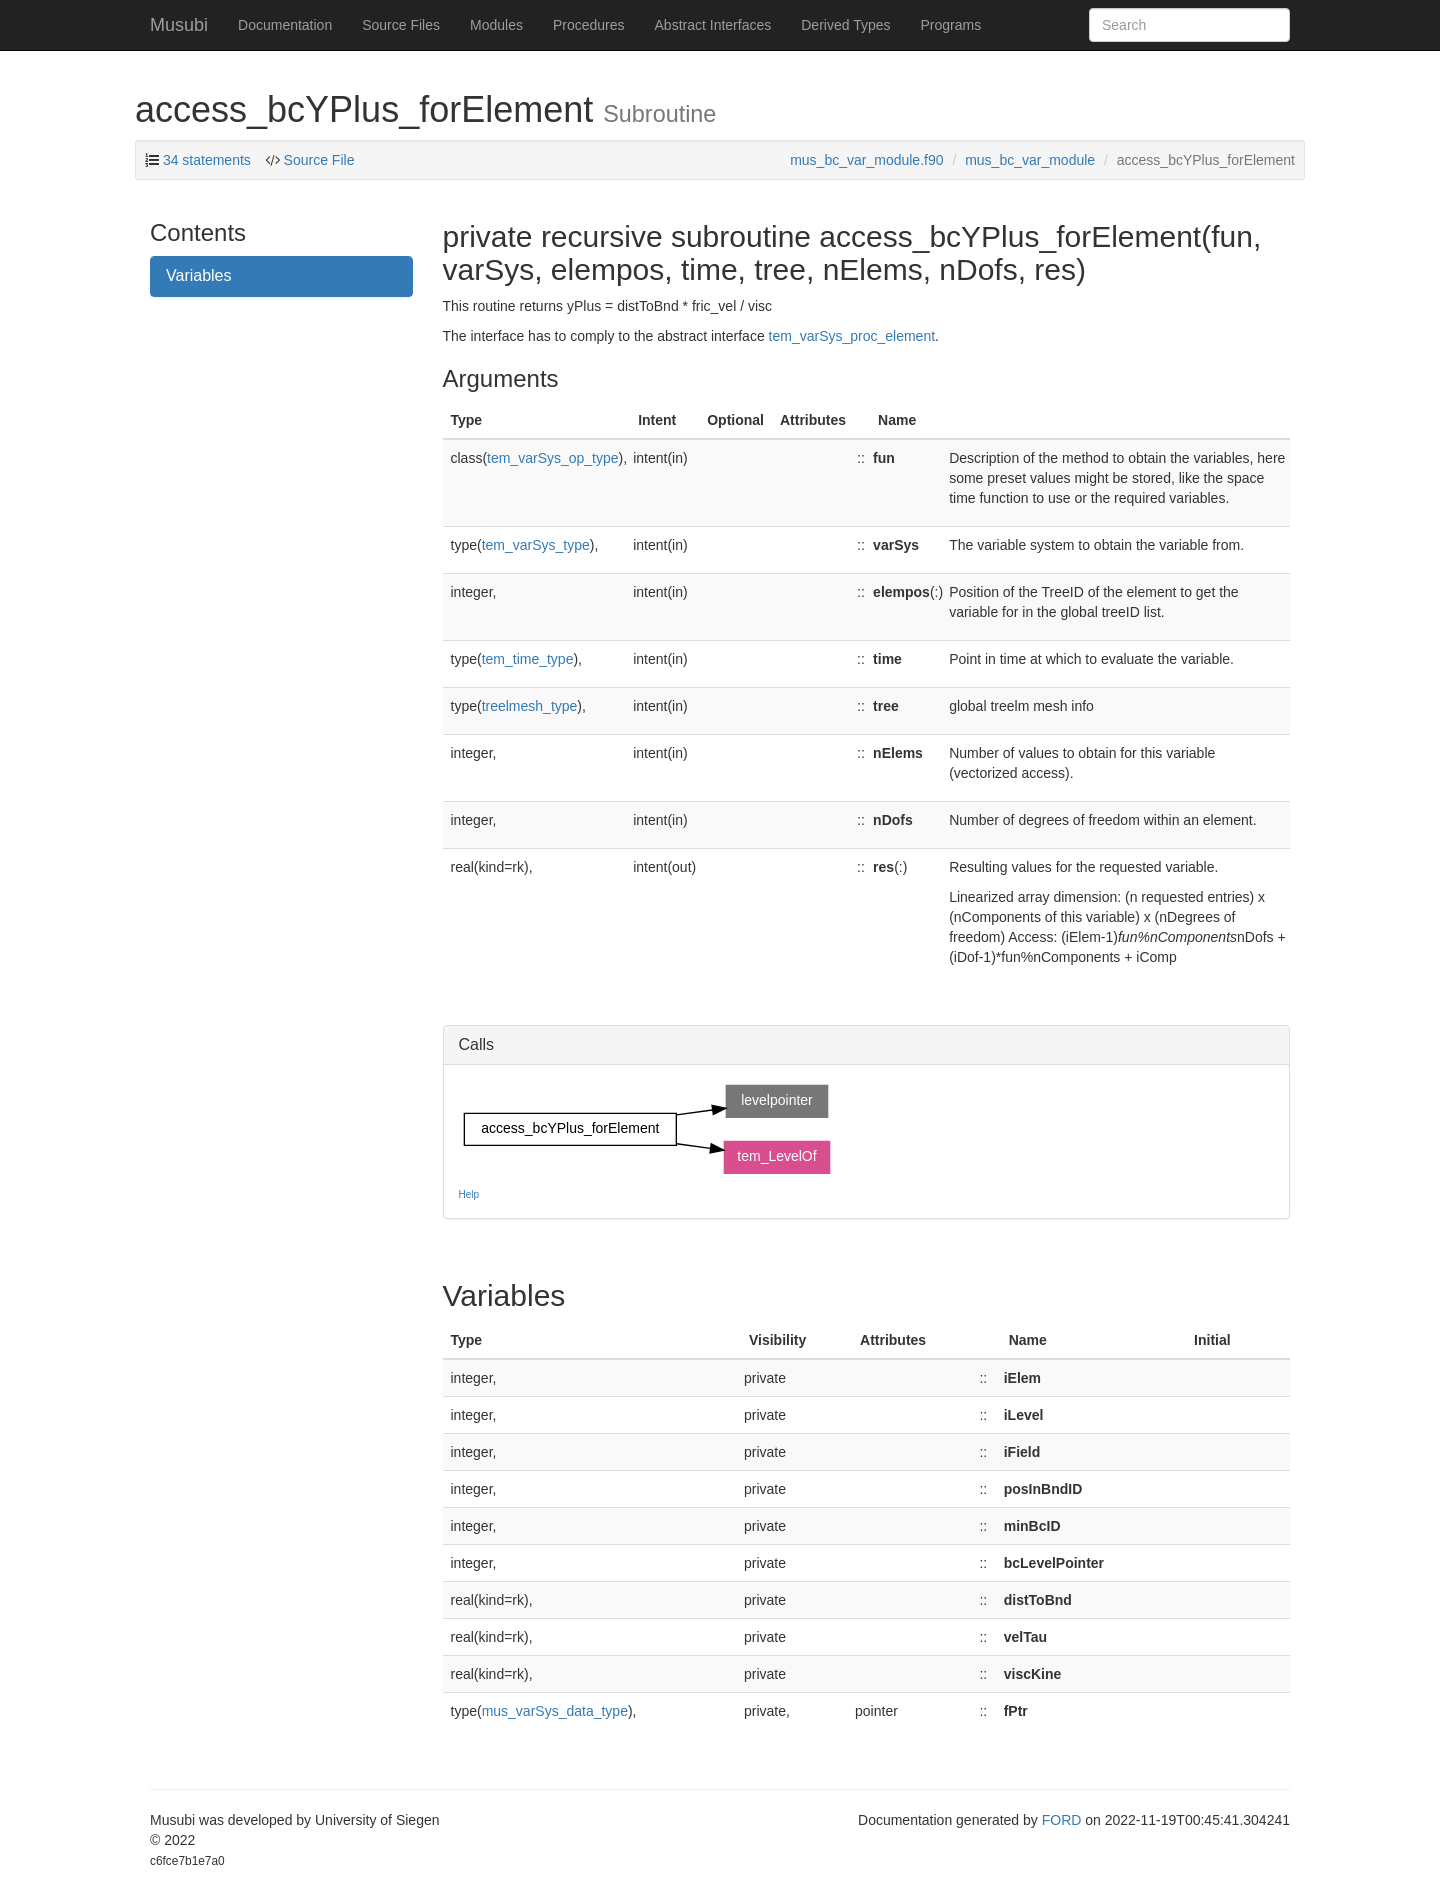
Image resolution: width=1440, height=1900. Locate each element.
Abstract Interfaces (713, 25)
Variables (199, 275)
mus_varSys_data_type (555, 1711)
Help (469, 1194)
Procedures (589, 25)
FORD (1062, 1820)
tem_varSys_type (536, 545)
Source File (317, 160)
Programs (950, 25)
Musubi (179, 25)
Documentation (285, 25)
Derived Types (845, 25)
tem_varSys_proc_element (852, 336)
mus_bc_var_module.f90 (866, 160)
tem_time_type (528, 659)
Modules (496, 25)
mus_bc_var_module (1030, 160)
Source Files (401, 25)
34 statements (207, 160)
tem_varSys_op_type (553, 458)
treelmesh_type (530, 706)
